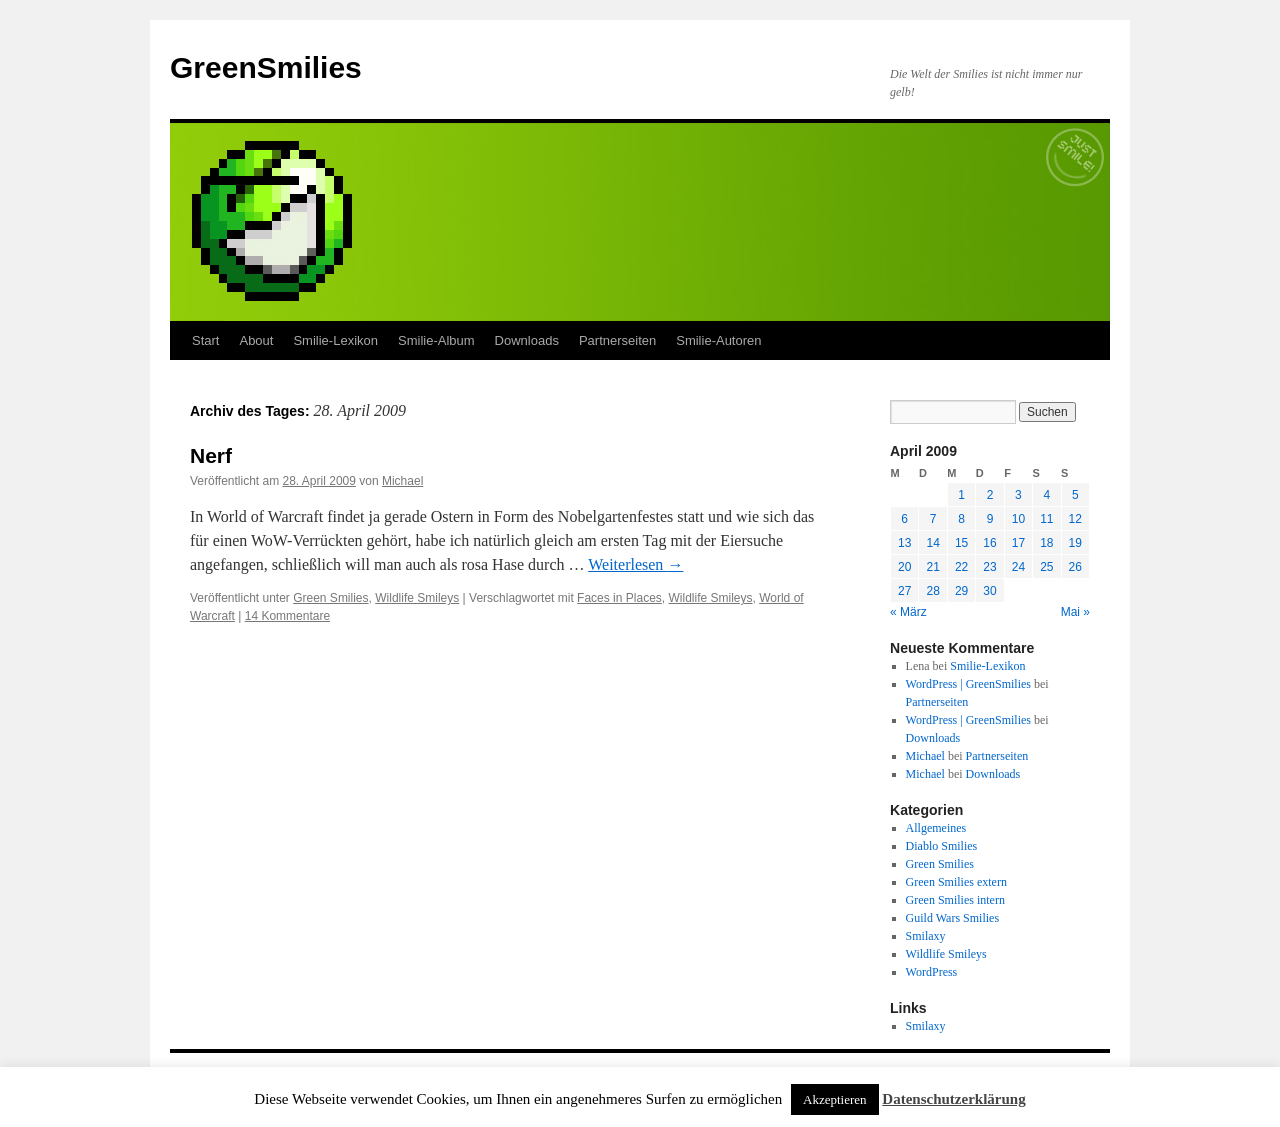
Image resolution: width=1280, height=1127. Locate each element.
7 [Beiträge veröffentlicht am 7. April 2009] (933, 519)
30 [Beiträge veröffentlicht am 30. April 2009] (989, 591)
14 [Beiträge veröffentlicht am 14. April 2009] (932, 543)
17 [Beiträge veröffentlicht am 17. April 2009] (1018, 543)
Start (205, 340)
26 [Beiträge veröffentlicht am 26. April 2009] (1075, 567)
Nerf (211, 455)
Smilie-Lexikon (335, 340)
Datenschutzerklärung (953, 1099)
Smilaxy (926, 936)
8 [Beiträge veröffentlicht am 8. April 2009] (961, 519)
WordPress (932, 972)
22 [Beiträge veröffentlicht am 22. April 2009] (961, 567)
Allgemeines (936, 828)
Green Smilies (330, 598)
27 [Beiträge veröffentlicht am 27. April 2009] (904, 591)
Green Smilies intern (955, 900)
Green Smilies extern (956, 882)
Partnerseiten (617, 340)
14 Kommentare (287, 616)
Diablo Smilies (942, 846)
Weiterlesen (635, 564)
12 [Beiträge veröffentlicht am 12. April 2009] (1075, 519)
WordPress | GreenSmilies (968, 684)
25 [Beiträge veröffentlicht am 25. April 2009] (1046, 567)
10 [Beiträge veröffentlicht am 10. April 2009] (1018, 519)
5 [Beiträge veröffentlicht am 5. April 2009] (1075, 495)
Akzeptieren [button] (835, 1099)
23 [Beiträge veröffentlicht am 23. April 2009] (989, 567)
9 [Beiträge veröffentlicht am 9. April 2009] (990, 519)
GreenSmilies (266, 67)
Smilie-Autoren (718, 340)
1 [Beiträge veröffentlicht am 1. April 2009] (961, 495)
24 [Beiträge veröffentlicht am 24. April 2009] (1018, 567)
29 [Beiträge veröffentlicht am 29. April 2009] (961, 591)
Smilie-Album (436, 340)
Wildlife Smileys (417, 598)
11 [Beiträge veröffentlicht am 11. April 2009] (1046, 519)
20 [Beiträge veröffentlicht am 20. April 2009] (904, 567)
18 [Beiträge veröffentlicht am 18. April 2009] (1046, 543)
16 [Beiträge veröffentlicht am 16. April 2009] (989, 543)
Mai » (1075, 612)
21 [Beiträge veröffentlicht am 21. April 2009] (932, 567)
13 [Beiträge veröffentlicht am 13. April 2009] (904, 543)
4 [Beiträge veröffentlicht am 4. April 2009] (1046, 495)
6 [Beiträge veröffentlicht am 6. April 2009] (904, 519)
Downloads (527, 340)
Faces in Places (619, 598)
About (256, 340)
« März (908, 612)
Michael (402, 481)
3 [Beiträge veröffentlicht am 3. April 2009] (1018, 495)
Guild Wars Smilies (952, 918)
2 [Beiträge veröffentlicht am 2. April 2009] (990, 495)
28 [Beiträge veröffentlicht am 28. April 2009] (932, 591)
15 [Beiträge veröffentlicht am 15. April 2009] (961, 543)
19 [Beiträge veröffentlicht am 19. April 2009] (1075, 543)
